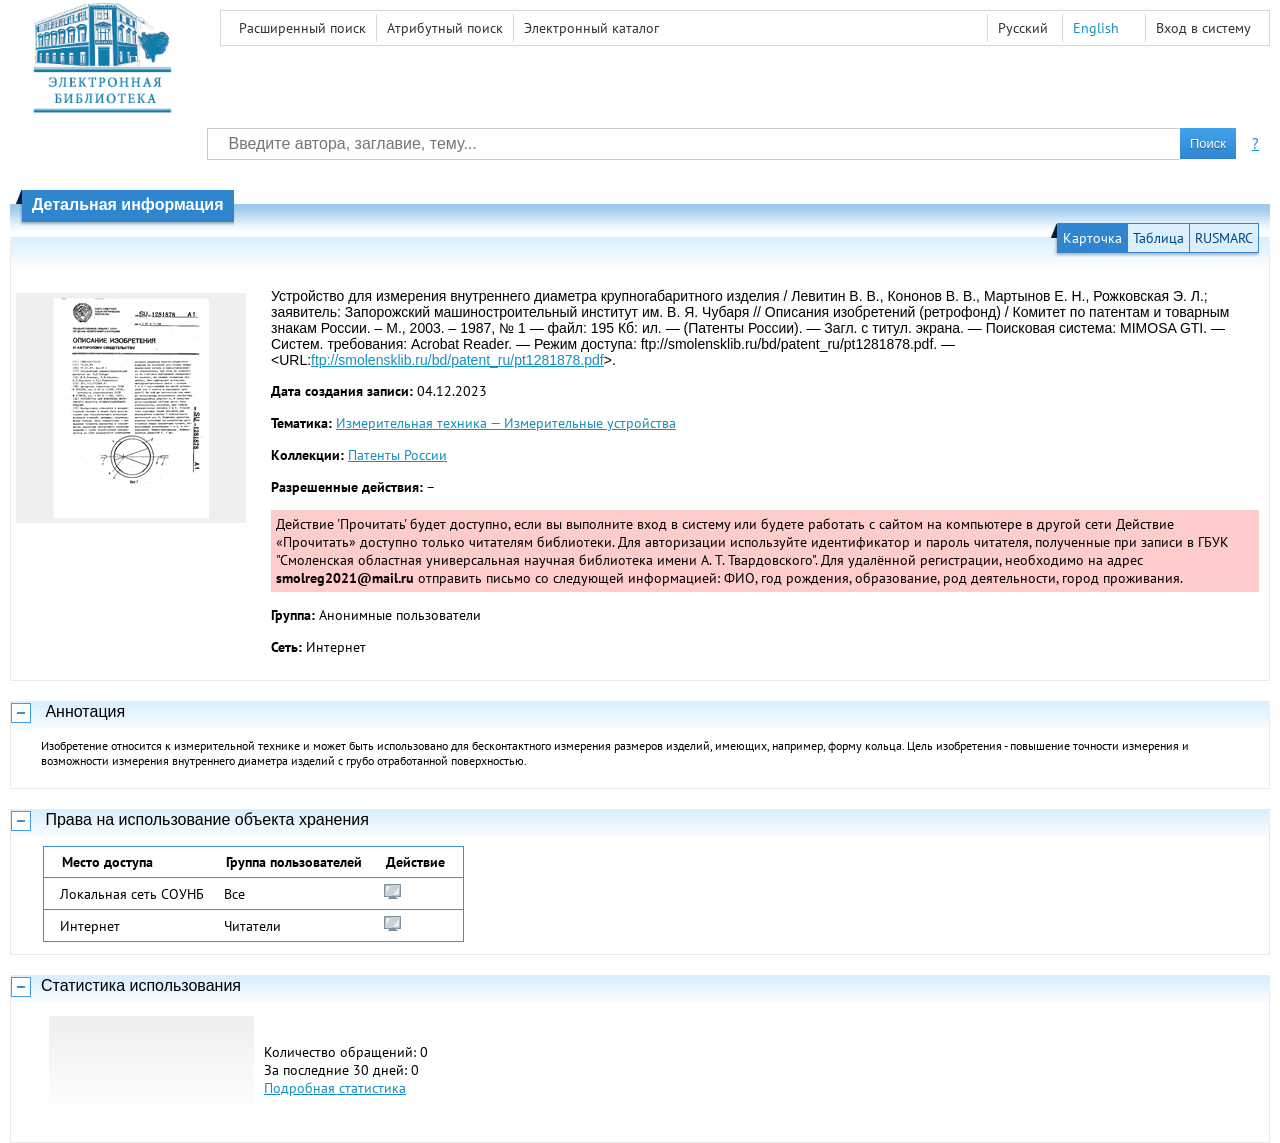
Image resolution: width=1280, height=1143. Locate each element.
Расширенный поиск (302, 28)
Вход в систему (1203, 28)
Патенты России (397, 455)
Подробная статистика (335, 1088)
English (1096, 28)
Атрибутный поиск (445, 28)
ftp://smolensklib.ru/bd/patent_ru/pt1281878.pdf (457, 360)
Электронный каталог (591, 28)
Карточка (1092, 238)
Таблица (1158, 238)
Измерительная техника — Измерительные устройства (506, 423)
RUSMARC (1224, 238)
